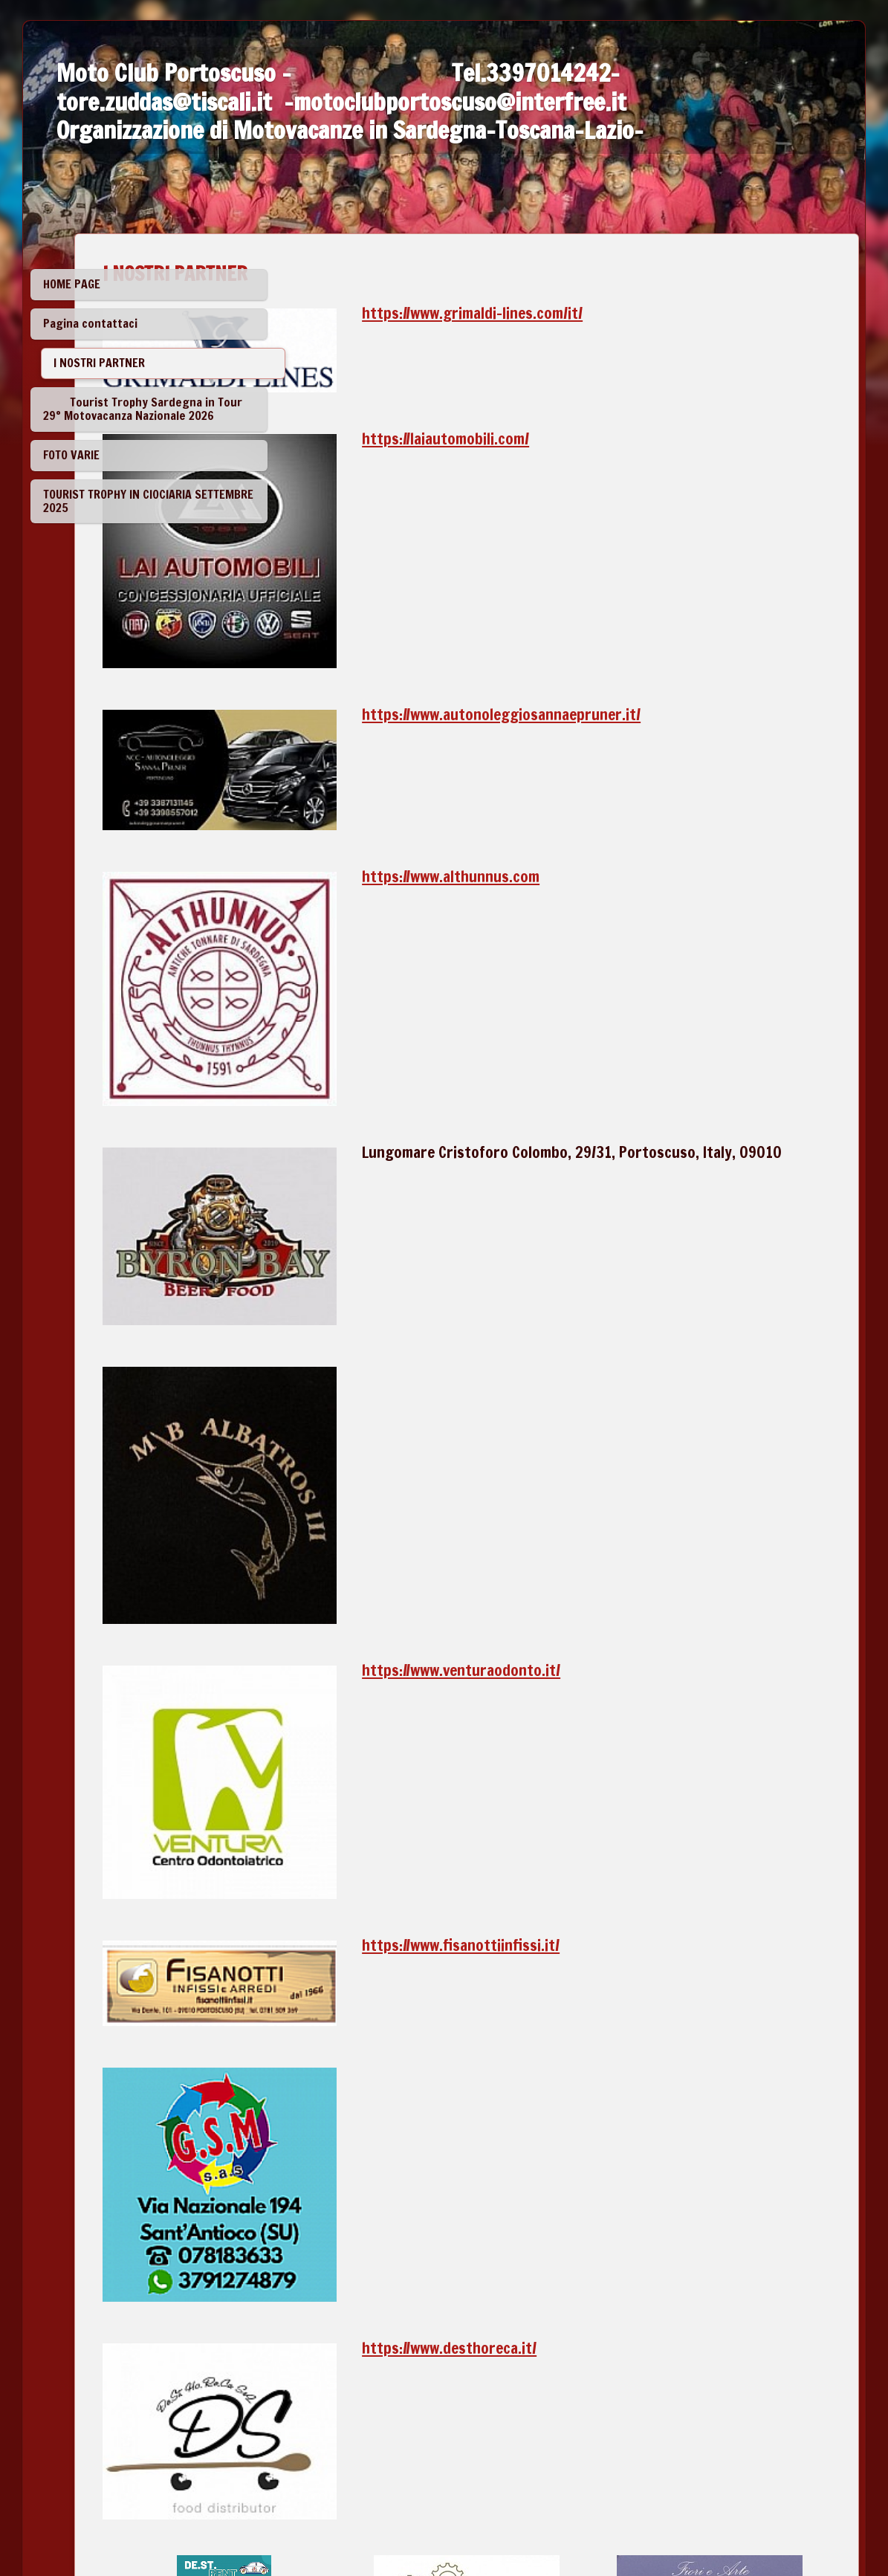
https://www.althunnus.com (580, 756)
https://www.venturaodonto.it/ (590, 1365)
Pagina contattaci (90, 323)
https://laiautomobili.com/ (574, 415)
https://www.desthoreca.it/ (578, 1891)
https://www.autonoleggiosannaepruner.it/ (630, 626)
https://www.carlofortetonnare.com (702, 2218)
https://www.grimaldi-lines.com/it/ (601, 313)
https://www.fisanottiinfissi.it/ (590, 1576)
